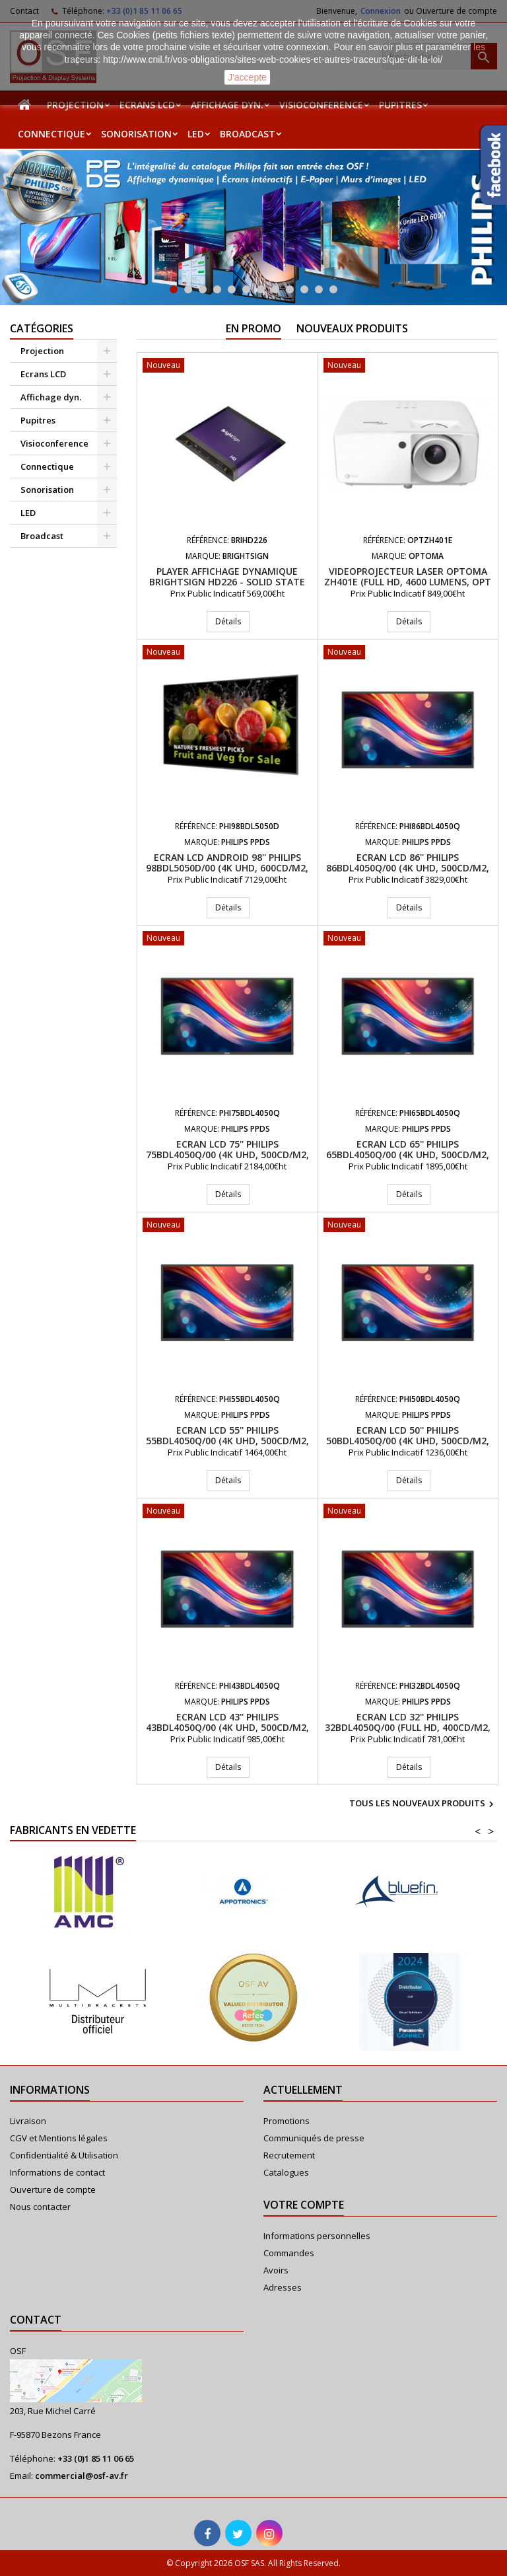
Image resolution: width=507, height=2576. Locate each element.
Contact (35, 2319)
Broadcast (247, 134)
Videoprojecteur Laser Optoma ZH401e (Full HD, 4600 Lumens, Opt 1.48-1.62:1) (407, 582)
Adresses (282, 2287)
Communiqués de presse (313, 2138)
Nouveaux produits (352, 328)
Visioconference (321, 104)
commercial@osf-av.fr (81, 2476)
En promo (253, 328)
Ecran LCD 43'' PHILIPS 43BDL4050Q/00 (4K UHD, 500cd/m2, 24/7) (227, 1727)
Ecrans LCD (147, 104)
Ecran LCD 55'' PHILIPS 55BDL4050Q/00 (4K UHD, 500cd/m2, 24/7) (227, 1440)
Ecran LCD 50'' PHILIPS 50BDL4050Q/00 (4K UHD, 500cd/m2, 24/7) (407, 1440)
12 (333, 289)
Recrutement (289, 2155)
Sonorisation (136, 134)
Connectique (51, 134)
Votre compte (303, 2204)
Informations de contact (57, 2172)
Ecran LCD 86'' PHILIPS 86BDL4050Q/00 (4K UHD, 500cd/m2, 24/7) (407, 868)
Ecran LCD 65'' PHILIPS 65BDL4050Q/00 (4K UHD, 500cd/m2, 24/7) (407, 1154)
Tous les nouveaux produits (423, 1804)
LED (195, 134)
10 (304, 289)
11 (319, 289)
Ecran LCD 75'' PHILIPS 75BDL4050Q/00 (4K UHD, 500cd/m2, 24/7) (227, 1154)
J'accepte (247, 77)
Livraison (28, 2121)
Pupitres (400, 104)
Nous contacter (40, 2207)
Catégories (41, 328)
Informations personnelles (316, 2236)
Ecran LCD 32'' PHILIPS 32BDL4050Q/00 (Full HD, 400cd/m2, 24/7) (407, 1727)
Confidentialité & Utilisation (64, 2155)
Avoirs (275, 2270)
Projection (75, 104)
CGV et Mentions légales (59, 2138)
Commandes (288, 2253)
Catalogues (286, 2172)
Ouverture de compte (53, 2189)
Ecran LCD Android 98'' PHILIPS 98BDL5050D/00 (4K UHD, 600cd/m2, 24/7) (227, 868)
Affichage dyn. (227, 104)
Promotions (286, 2121)
